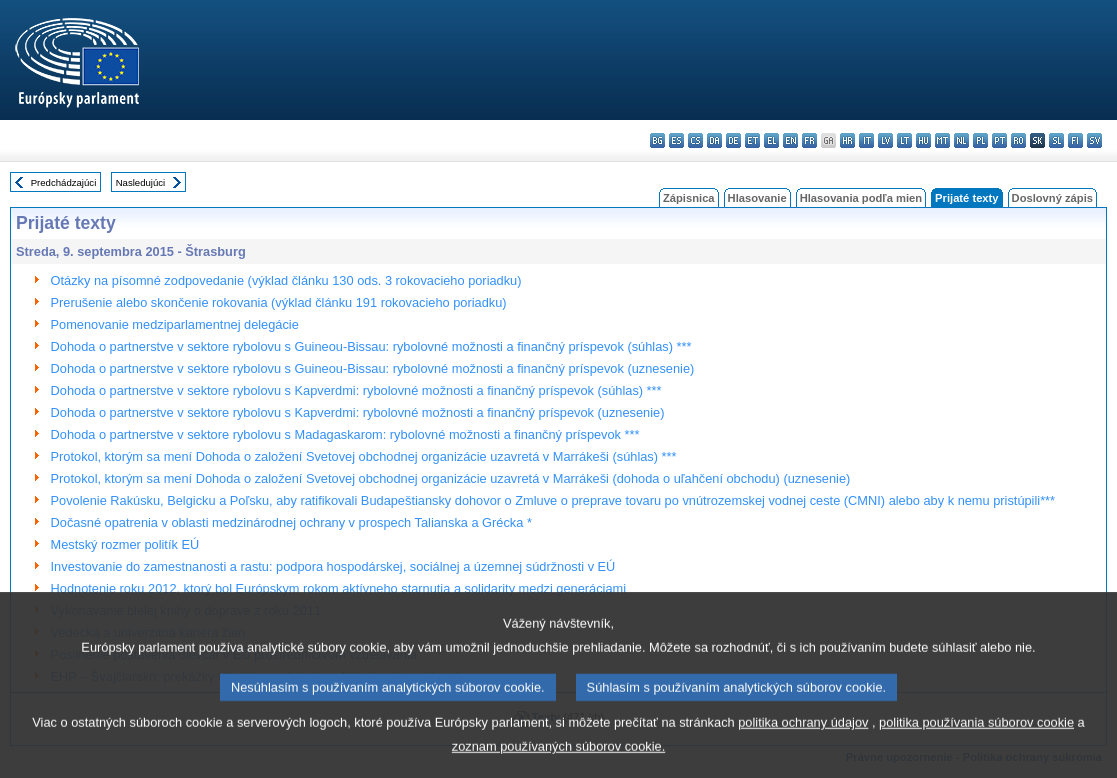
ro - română (1018, 140)
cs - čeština (695, 140)
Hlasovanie (757, 198)
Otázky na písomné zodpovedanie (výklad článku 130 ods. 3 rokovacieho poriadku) (286, 280)
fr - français (809, 140)
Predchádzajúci (64, 182)
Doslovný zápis (1052, 198)
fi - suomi (1075, 140)
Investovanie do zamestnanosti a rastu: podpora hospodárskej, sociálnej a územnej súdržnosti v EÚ (333, 566)
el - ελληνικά (771, 140)
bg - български (657, 140)
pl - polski (980, 140)
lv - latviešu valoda (885, 140)
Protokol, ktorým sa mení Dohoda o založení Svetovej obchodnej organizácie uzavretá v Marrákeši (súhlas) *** (364, 456)
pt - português (999, 140)
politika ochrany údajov (803, 742)
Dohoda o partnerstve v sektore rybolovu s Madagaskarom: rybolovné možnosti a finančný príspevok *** (345, 434)
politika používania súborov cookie (976, 742)
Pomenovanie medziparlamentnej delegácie (175, 324)
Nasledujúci (141, 182)
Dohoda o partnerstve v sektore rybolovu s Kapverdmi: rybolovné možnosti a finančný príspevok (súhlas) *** (356, 390)
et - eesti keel (752, 140)
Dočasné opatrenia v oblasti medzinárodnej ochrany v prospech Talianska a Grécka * (291, 522)
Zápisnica (689, 198)
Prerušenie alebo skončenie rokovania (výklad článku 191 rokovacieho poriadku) (279, 302)
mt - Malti (942, 140)
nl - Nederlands (961, 140)
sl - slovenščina (1056, 140)
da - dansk (714, 140)
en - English (790, 140)
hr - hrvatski (847, 140)
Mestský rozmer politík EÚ (125, 544)
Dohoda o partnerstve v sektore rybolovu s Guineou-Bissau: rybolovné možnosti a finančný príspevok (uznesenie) (373, 368)
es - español (676, 140)
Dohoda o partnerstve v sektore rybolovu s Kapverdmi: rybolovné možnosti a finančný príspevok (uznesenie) (358, 412)
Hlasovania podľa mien (861, 198)
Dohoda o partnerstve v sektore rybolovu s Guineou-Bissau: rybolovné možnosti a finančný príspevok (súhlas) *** (371, 346)
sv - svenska (1094, 140)
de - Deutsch (733, 140)
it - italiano (866, 140)
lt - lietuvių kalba (904, 140)
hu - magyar (923, 140)
